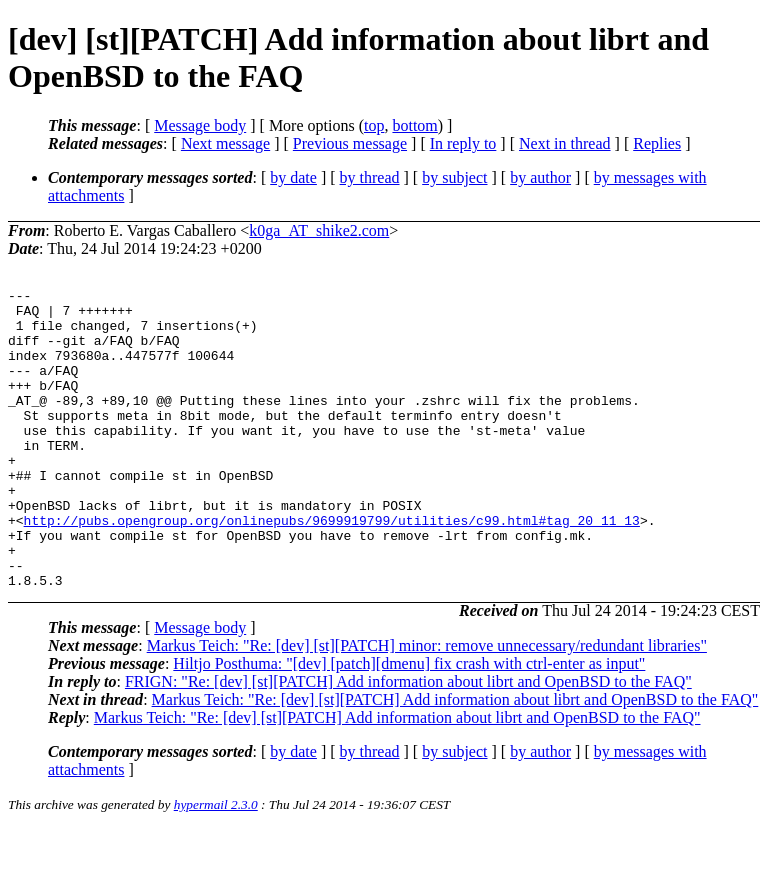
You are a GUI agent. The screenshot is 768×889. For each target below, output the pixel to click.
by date (293, 177)
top (374, 125)
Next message (225, 143)
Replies (657, 143)
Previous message (350, 143)
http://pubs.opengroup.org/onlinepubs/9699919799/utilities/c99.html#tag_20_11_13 (332, 568)
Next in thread (565, 143)
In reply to (463, 143)
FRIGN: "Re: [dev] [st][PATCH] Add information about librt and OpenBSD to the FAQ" (408, 741)
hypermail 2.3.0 (216, 864)
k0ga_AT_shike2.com (319, 230)
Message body (200, 125)
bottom (414, 125)
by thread (370, 177)
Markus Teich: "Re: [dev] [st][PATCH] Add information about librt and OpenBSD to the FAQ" (455, 759)
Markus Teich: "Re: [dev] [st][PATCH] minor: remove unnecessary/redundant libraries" (427, 705)
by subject (454, 177)
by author (540, 177)
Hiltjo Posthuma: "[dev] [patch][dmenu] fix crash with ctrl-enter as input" (409, 723)
